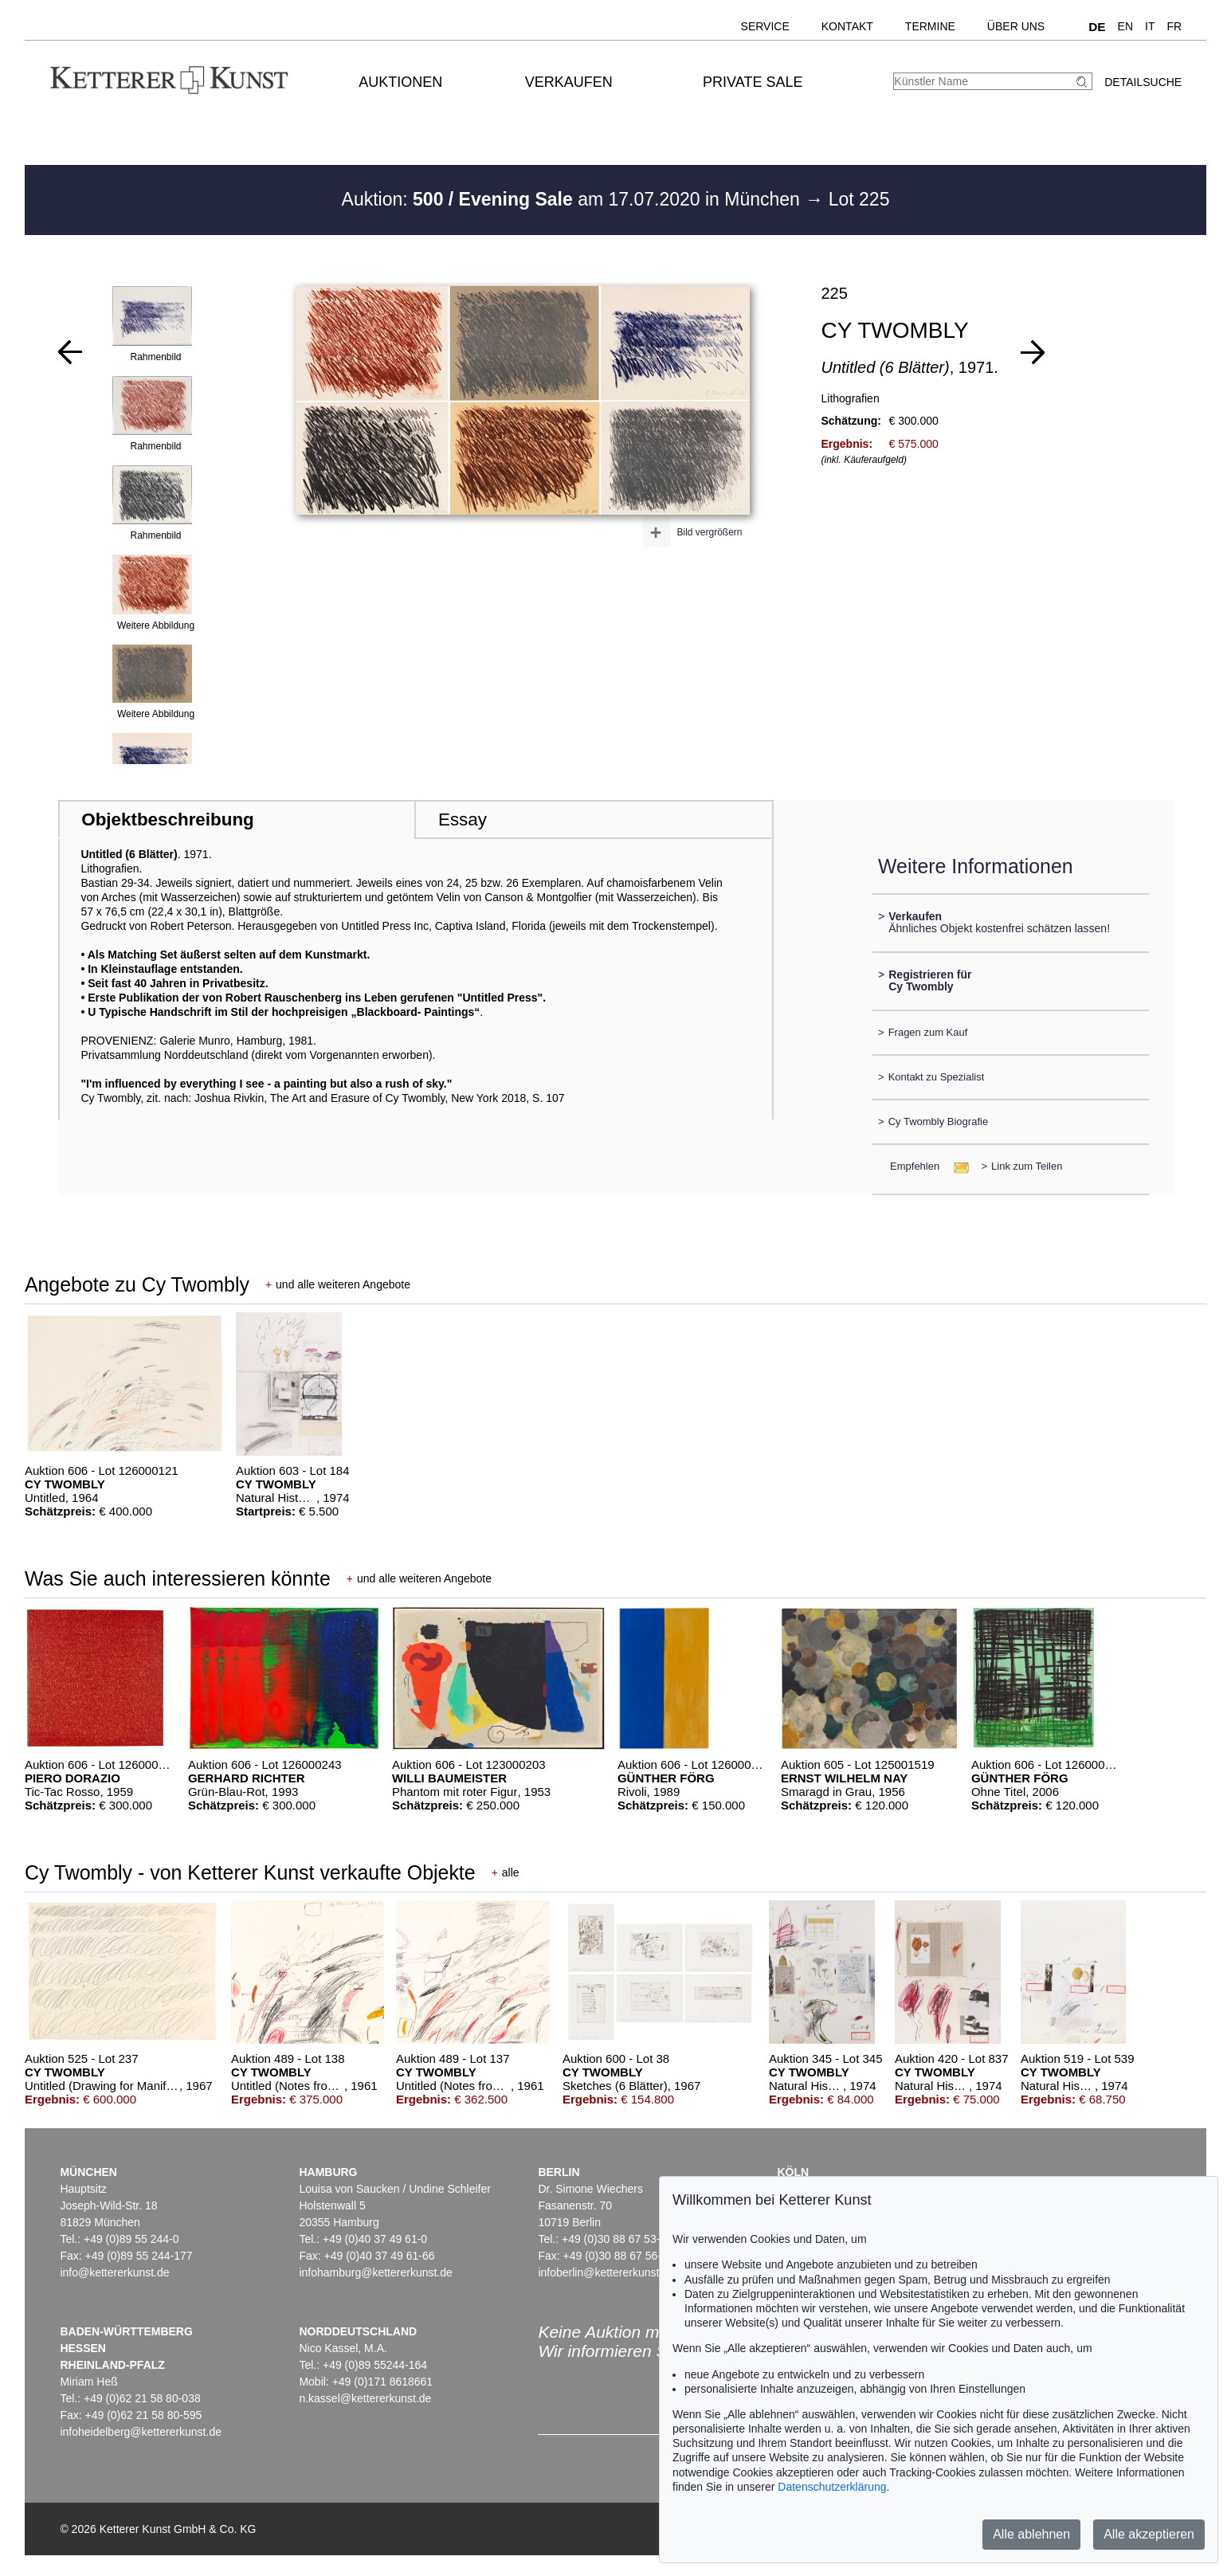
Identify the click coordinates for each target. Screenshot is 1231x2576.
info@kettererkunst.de (114, 2272)
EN (1125, 26)
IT (1150, 26)
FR (1174, 26)
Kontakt (847, 26)
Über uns (1016, 26)
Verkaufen (569, 82)
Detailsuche (1143, 82)
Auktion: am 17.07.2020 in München (574, 199)
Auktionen (400, 82)
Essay (462, 819)
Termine (930, 26)
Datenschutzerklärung (832, 2486)
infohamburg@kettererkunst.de (375, 2272)
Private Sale (752, 82)
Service (765, 26)
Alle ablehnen (1031, 2534)
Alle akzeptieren (1149, 2534)
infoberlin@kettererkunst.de (606, 2272)
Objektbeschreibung (167, 819)
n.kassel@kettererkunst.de (365, 2398)
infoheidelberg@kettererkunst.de (141, 2431)
